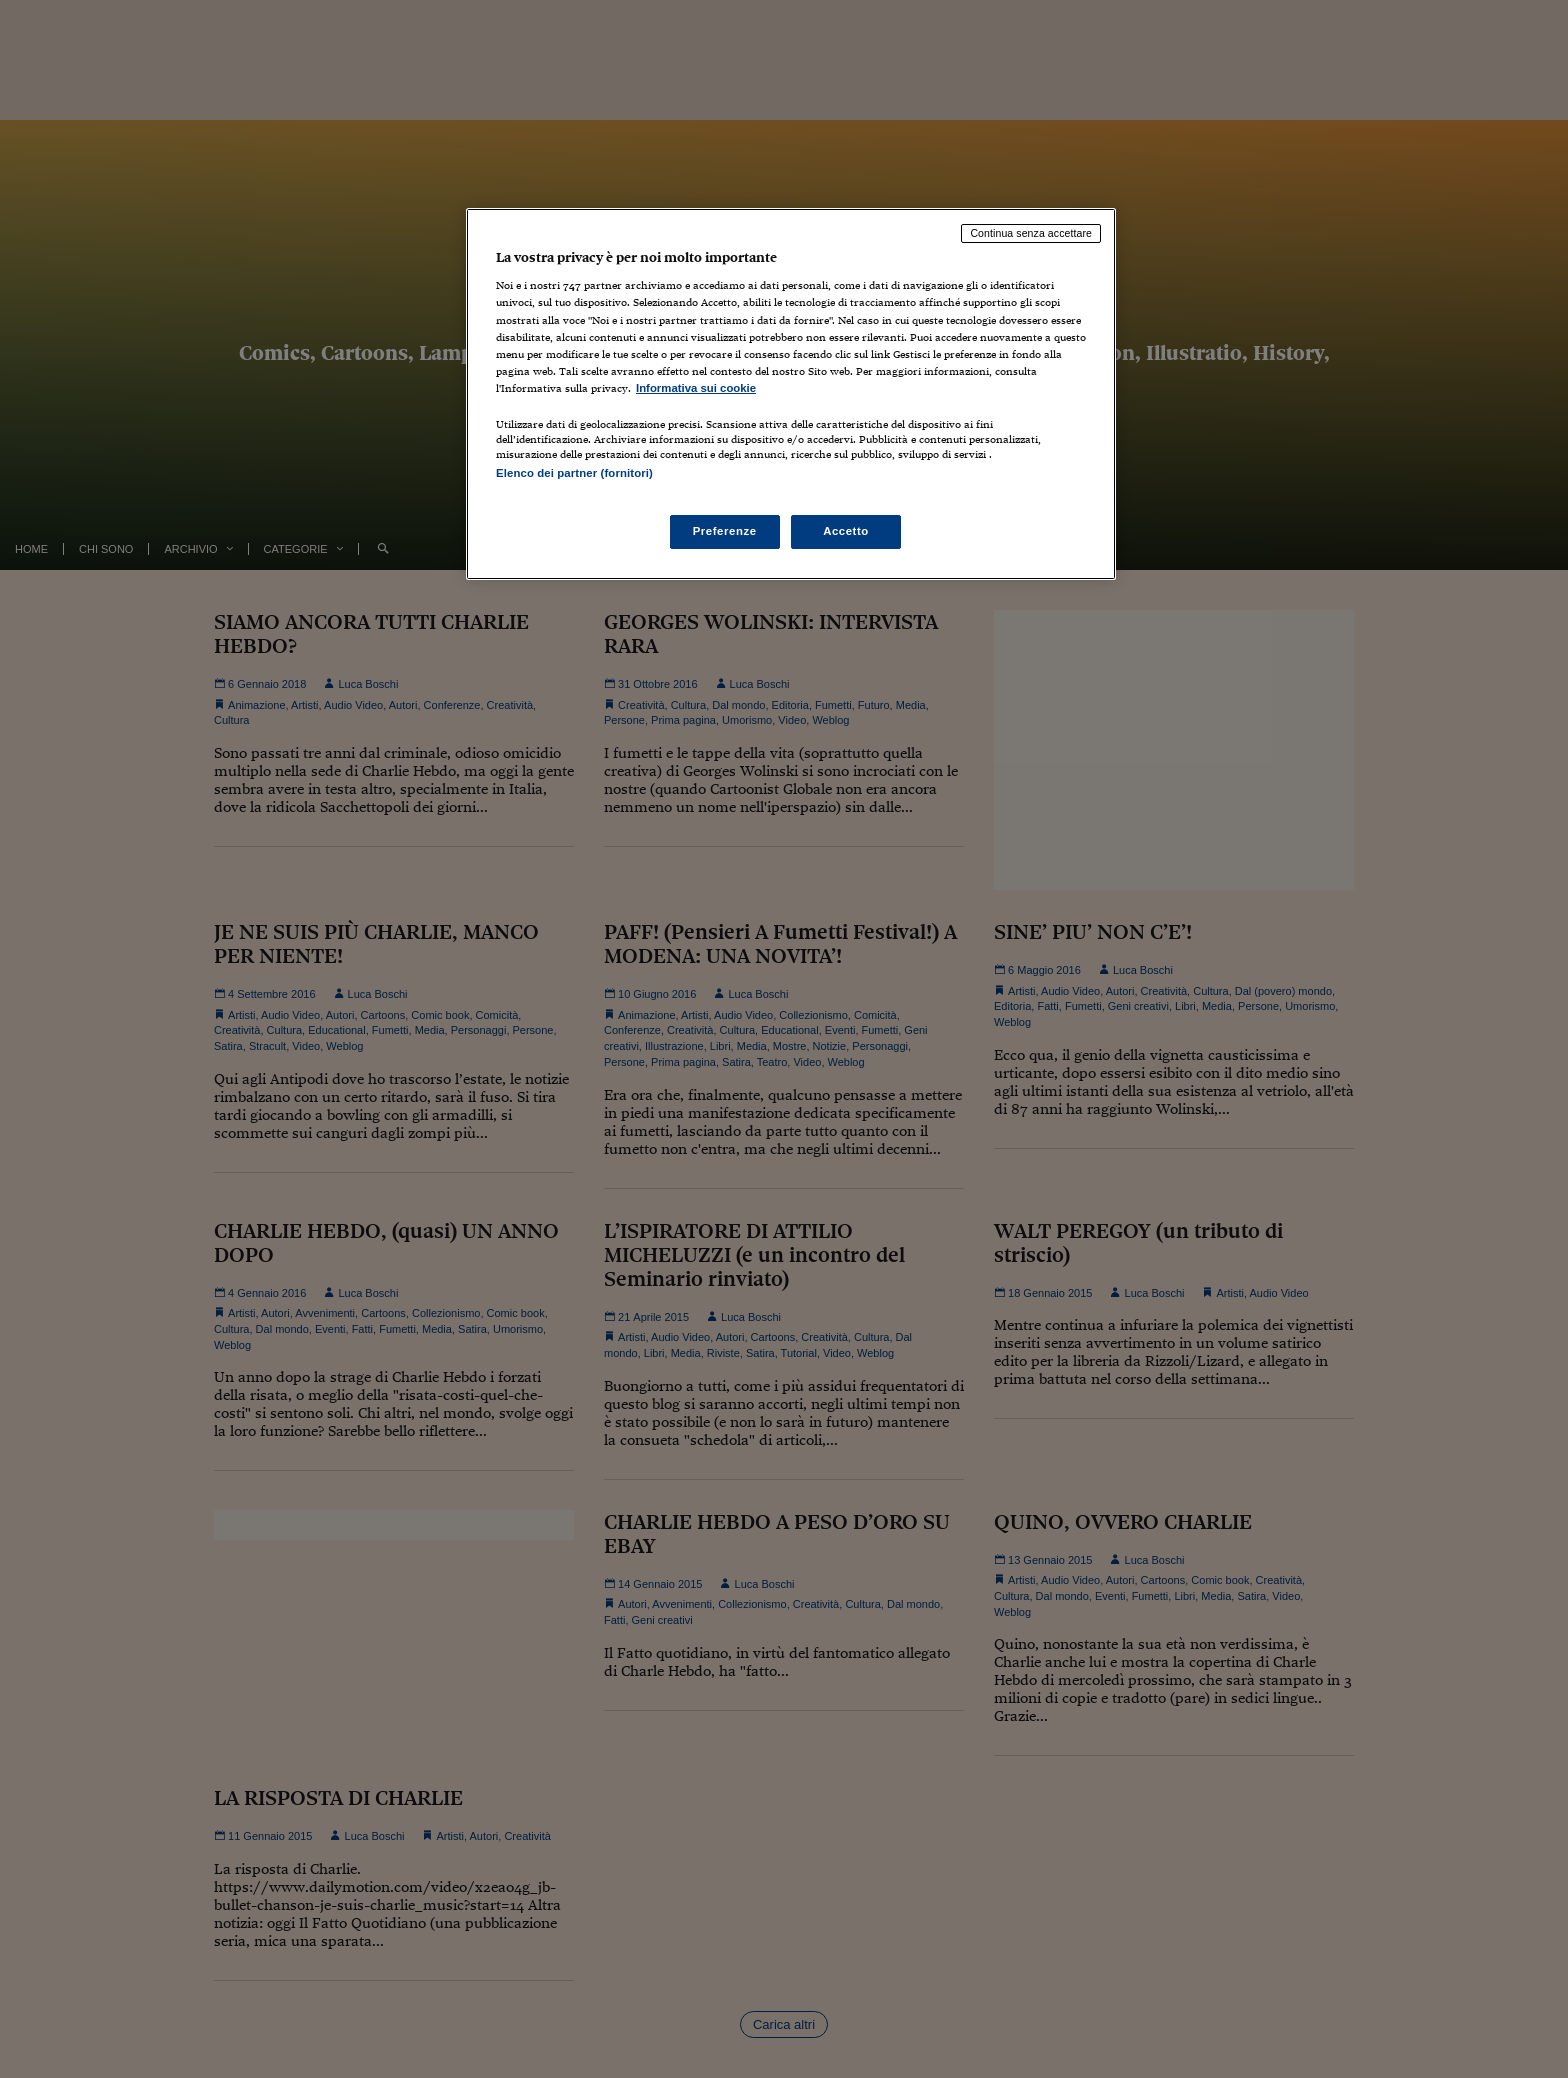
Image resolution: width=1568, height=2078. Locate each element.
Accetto (846, 531)
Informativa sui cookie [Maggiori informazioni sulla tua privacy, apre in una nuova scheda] (696, 388)
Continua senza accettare (1031, 233)
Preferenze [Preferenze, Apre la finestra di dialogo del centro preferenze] (725, 531)
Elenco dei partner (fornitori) (574, 473)
